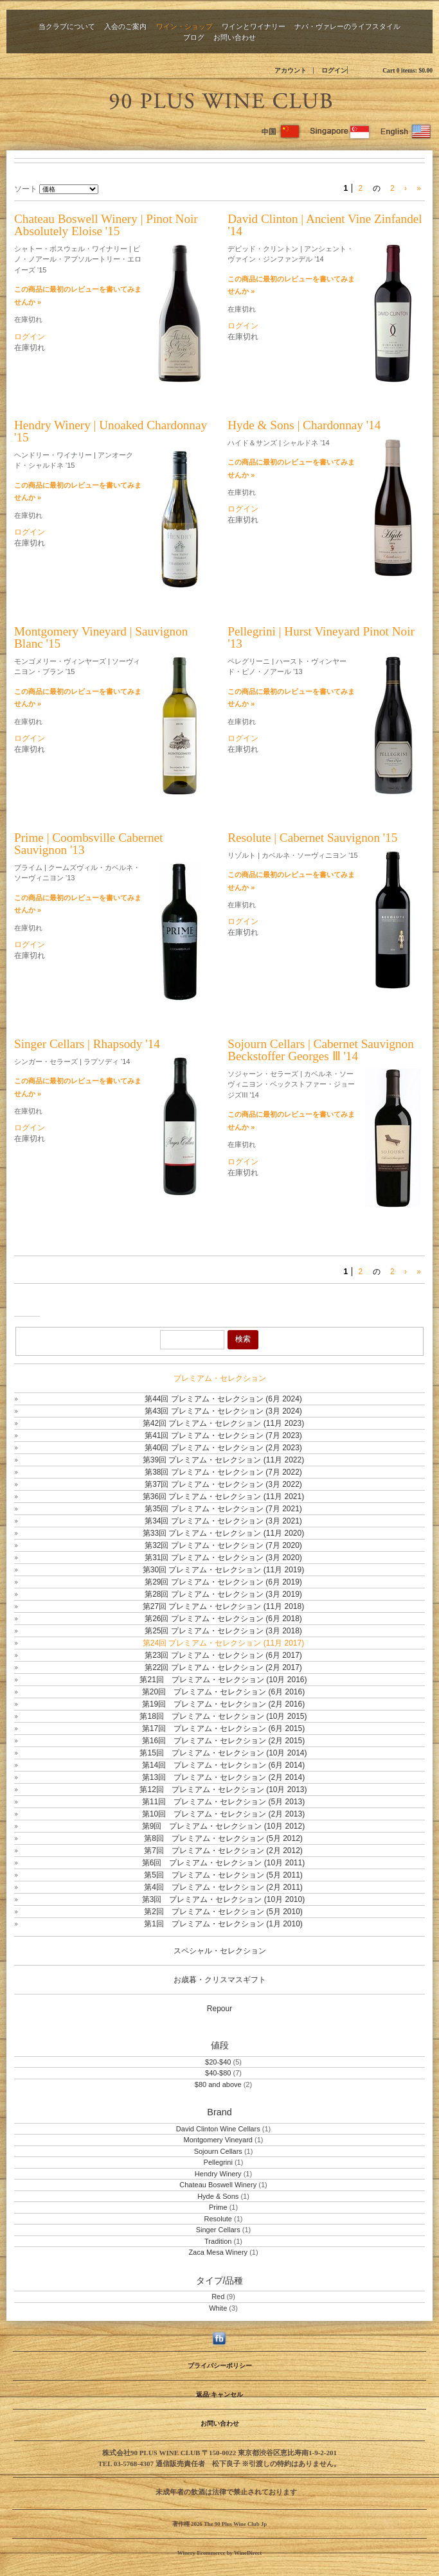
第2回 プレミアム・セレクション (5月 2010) (223, 1911)
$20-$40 (218, 2062)
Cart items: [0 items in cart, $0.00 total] (407, 70)
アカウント (290, 70)
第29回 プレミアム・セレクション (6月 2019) (223, 1581)
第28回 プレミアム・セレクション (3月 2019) (223, 1594)
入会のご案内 (125, 26)
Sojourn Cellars (218, 2151)
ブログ (193, 37)
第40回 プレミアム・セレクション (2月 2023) (223, 1447)
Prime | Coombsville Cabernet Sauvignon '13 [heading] (88, 844)
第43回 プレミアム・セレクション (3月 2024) (223, 1411)
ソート (25, 188)
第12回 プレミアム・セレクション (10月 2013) (223, 1789)
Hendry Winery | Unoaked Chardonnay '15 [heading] (110, 431)
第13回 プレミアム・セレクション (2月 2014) (223, 1777)
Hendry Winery (218, 2174)
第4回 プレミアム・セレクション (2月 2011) (223, 1887)
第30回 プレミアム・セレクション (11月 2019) (223, 1569)
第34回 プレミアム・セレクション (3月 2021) (223, 1520)
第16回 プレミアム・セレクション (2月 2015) (223, 1740)
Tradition (217, 2241)
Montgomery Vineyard (218, 2140)
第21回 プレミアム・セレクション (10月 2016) (223, 1679)
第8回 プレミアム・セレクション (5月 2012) (223, 1838)
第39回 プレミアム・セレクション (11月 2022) (223, 1459)
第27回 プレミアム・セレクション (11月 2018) (223, 1606)
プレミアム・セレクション (220, 1378)
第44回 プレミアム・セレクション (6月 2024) (223, 1398)
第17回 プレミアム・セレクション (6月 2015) (223, 1728)
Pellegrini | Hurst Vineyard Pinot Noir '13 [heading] (321, 637)
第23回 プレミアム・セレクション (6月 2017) (223, 1655)
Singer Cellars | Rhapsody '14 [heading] (87, 1044)
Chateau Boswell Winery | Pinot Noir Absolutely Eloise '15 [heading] (106, 225)
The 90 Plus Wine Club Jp (220, 99)
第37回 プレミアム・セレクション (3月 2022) (223, 1484)
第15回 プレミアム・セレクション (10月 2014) (223, 1752)
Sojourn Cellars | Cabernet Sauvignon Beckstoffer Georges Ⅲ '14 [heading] (320, 1050)
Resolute (218, 2219)
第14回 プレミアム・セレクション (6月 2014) (223, 1765)
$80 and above (218, 2084)
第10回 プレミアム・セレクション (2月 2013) (223, 1813)
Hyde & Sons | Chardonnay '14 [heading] (304, 425)
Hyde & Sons (217, 2196)
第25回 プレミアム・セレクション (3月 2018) (223, 1630)
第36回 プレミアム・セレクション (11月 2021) (223, 1496)
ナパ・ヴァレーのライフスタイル (347, 26)
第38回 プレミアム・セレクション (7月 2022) (223, 1472)
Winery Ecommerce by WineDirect (219, 2553)
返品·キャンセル (219, 2394)
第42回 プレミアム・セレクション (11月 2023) (223, 1423)
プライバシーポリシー (220, 2365)
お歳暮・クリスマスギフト (220, 1979)
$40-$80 (218, 2073)
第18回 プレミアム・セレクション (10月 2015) (223, 1716)
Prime (218, 2207)
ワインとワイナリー (253, 26)
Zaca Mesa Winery (217, 2252)
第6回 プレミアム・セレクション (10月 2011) (223, 1862)
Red (217, 2296)
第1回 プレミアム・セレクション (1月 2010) (223, 1923)
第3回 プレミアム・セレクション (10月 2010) (223, 1899)
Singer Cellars (218, 2230)
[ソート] (68, 189)
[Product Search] (192, 1339)
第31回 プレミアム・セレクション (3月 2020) (223, 1557)
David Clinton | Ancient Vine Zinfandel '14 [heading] (325, 225)
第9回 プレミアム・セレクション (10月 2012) (223, 1826)
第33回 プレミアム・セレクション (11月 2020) (223, 1533)
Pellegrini (218, 2162)
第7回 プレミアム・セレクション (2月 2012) (223, 1850)
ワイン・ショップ (184, 26)
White (218, 2308)
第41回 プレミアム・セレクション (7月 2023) (223, 1435)
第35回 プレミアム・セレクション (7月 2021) (223, 1508)
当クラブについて (67, 26)
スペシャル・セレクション (220, 1950)
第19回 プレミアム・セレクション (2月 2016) (223, 1704)
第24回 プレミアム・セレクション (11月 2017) (223, 1643)
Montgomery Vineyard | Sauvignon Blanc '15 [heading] (101, 637)
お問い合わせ (234, 37)
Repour (219, 2008)
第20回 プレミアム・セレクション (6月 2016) (223, 1691)
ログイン (334, 70)
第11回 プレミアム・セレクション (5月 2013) (223, 1801)
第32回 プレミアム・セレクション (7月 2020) (223, 1545)
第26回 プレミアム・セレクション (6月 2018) (223, 1618)
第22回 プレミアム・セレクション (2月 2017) (223, 1667)
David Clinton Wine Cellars (218, 2129)
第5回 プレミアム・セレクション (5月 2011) (223, 1874)
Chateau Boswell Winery (217, 2185)
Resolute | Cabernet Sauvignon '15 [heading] (312, 837)
